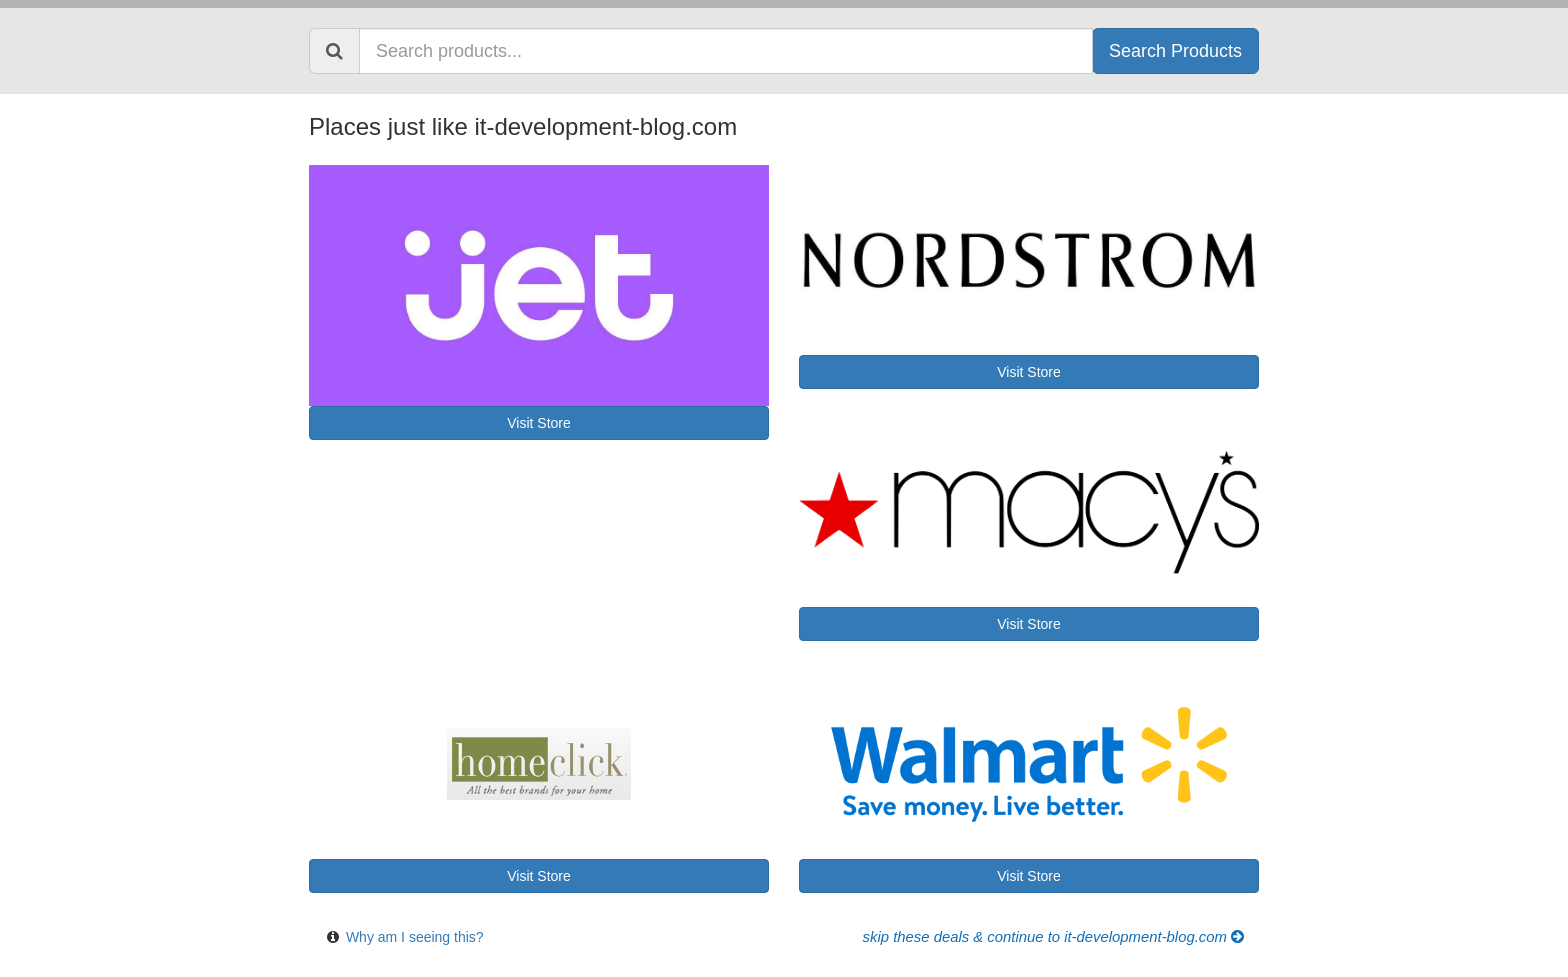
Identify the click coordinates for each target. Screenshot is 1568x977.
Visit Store (539, 423)
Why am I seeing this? (415, 937)
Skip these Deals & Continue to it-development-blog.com (1053, 937)
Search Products (1175, 51)
